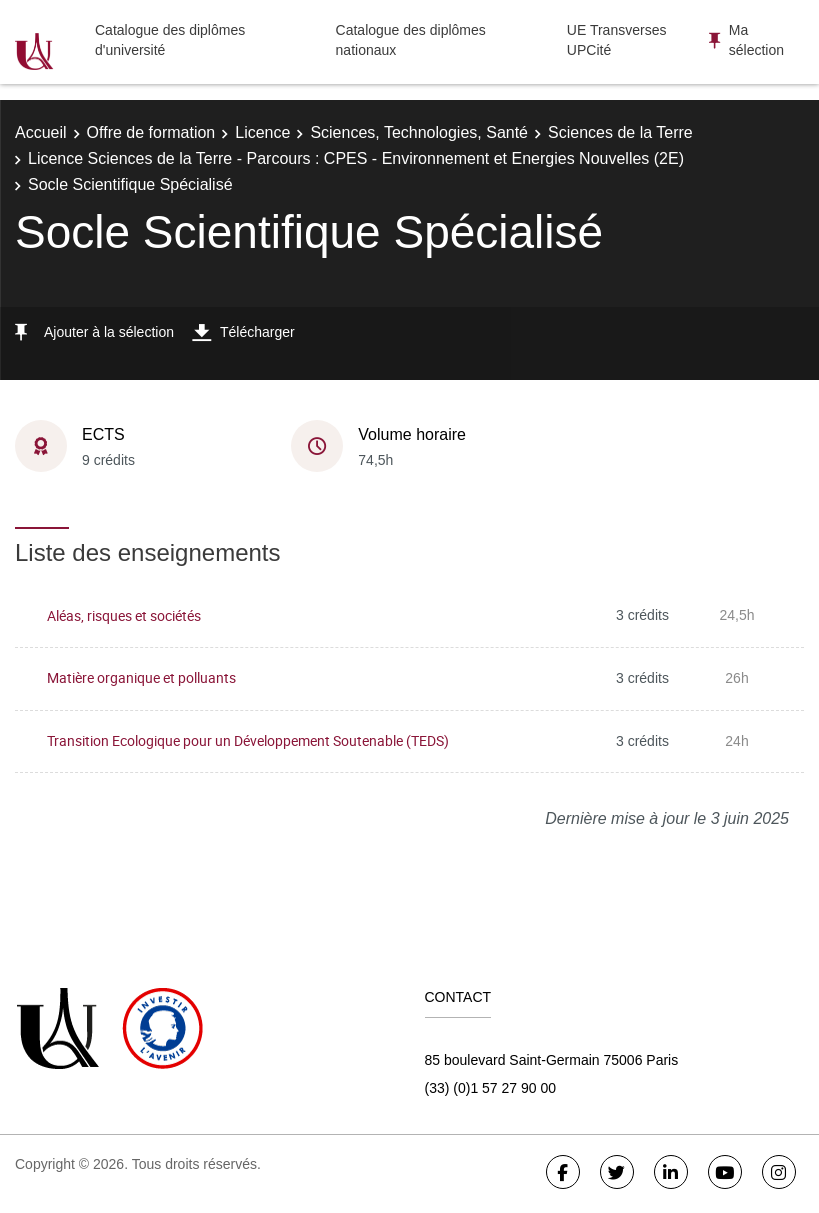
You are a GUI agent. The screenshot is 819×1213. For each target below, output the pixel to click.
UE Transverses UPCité (617, 40)
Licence (262, 132)
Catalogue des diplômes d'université (170, 40)
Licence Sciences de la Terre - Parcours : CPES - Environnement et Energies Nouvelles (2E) (356, 158)
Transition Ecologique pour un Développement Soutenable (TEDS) (248, 740)
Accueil (41, 132)
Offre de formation (151, 132)
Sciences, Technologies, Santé (419, 132)
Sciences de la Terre (620, 132)
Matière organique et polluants (141, 677)
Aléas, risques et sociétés (124, 615)
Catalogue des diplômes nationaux (411, 40)
